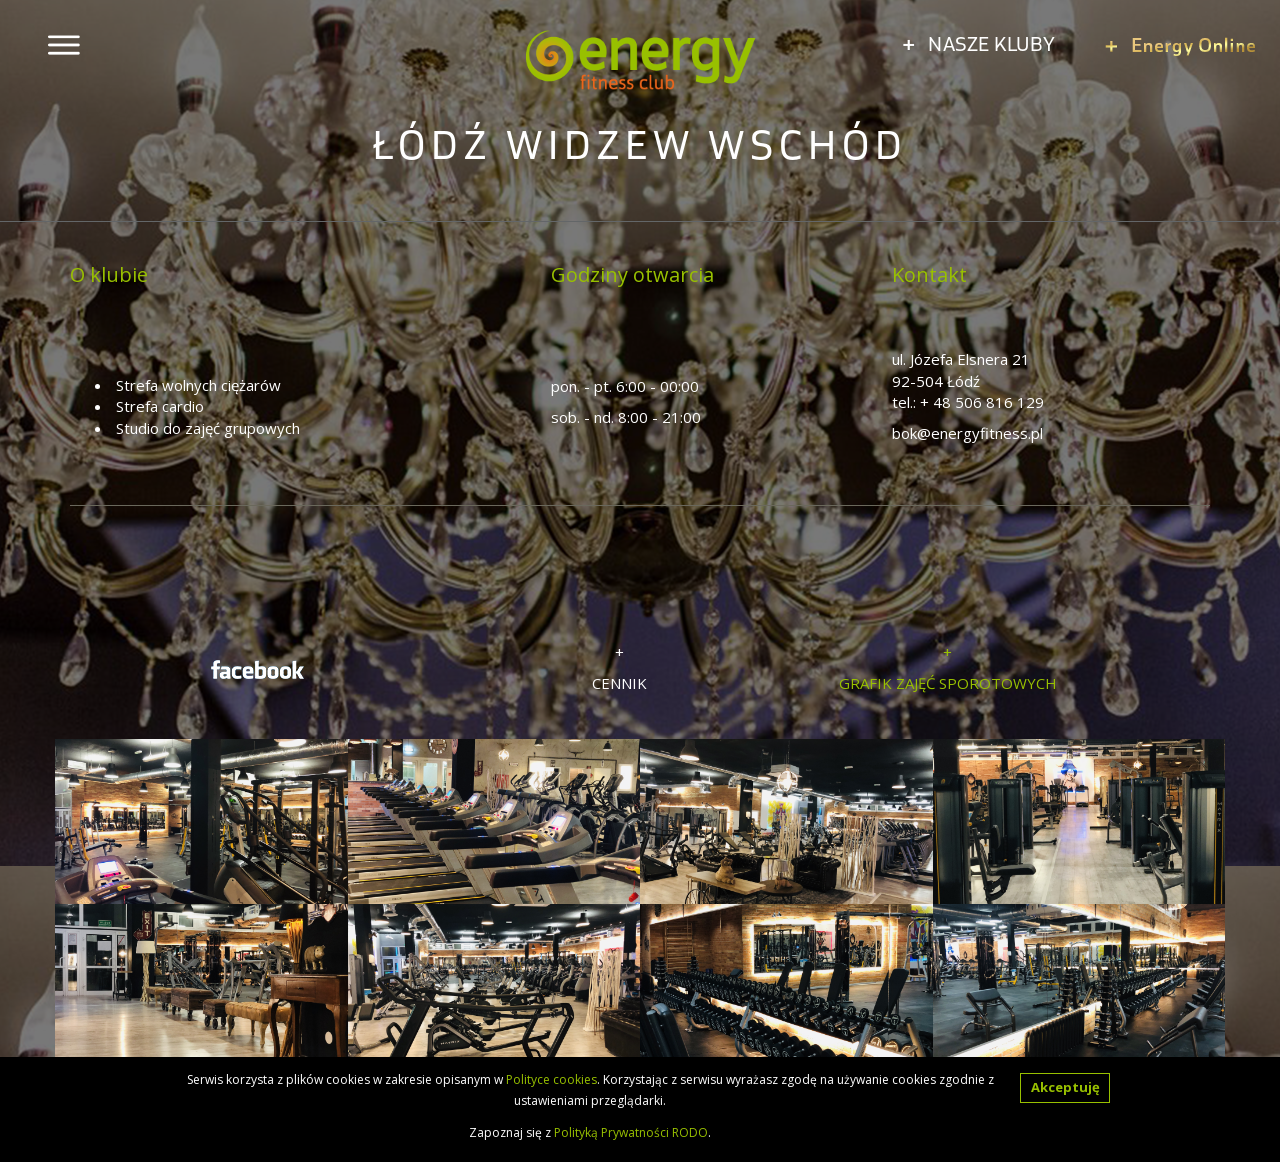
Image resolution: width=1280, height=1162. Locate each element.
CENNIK (619, 683)
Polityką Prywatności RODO (631, 1132)
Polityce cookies (551, 1079)
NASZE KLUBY (979, 43)
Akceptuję (1065, 1087)
